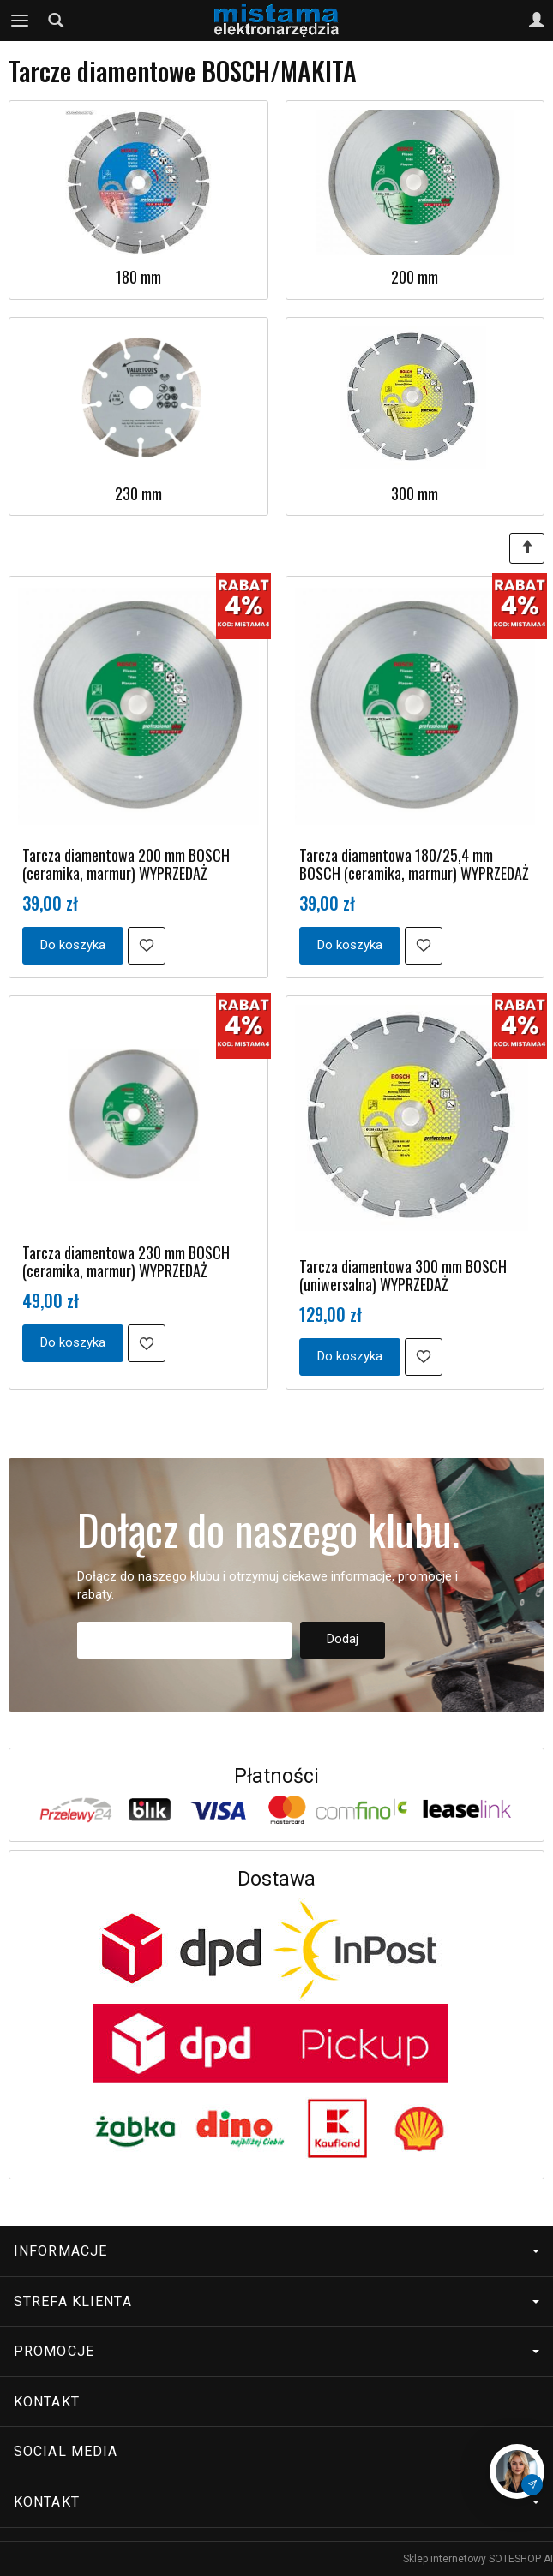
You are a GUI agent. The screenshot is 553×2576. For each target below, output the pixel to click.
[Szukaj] (55, 20)
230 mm (138, 493)
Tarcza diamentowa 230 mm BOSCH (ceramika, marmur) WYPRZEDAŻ (126, 1261)
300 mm (414, 493)
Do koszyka (72, 945)
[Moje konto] (536, 20)
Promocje (276, 2351)
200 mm (414, 277)
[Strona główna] (276, 20)
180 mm (138, 277)
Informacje (276, 2251)
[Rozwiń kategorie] (19, 20)
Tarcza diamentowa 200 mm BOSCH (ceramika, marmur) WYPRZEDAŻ (126, 864)
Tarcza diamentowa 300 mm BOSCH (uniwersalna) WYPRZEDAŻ (403, 1275)
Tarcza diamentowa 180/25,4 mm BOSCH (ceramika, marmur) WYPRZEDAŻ (414, 864)
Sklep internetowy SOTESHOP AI (478, 2559)
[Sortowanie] (526, 548)
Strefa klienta (276, 2301)
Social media (276, 2451)
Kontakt (47, 2402)
